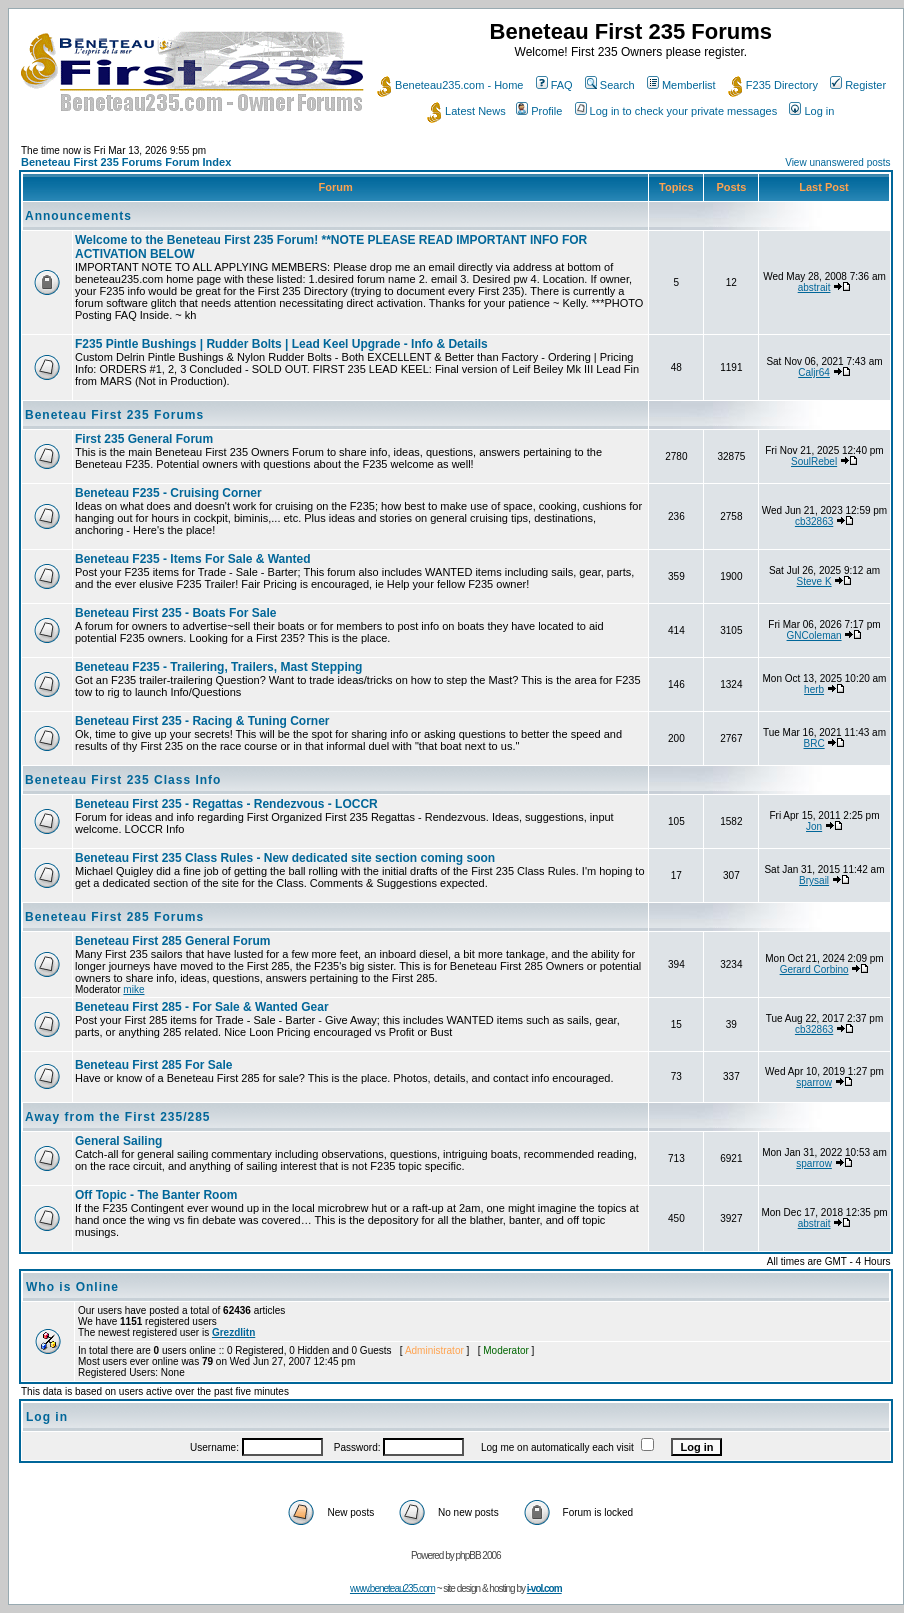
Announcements (78, 216)
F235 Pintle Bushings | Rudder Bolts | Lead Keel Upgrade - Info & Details (281, 344)
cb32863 (814, 521)
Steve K (814, 581)
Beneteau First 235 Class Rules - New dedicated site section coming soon (285, 858)
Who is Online (72, 1287)
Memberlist (681, 85)
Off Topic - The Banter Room (156, 1195)
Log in (811, 111)
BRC (814, 743)
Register (858, 85)
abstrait (814, 287)
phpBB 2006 (478, 1555)
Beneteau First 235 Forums (114, 415)
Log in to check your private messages (676, 111)
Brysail (814, 880)
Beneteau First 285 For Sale (153, 1065)
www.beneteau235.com (392, 1588)
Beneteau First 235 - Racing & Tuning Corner (202, 721)
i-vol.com (544, 1588)
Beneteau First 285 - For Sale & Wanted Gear (202, 1007)
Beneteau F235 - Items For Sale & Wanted (193, 559)
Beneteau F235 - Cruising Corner (168, 493)
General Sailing (118, 1141)
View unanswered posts (837, 162)
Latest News (466, 111)
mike (133, 989)
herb (814, 689)
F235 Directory (773, 85)
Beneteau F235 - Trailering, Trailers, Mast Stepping (218, 667)
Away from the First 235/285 (118, 1117)
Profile (539, 111)
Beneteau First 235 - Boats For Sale (175, 613)
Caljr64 (814, 372)
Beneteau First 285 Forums (114, 917)
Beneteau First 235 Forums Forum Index (126, 162)
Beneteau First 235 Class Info (123, 780)
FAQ (554, 85)
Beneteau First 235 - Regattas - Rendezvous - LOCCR (226, 804)
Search (610, 85)
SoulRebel (814, 461)
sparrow (814, 1082)
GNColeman (814, 635)
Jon (814, 826)
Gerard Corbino (814, 969)
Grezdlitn (233, 1332)
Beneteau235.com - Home (450, 85)
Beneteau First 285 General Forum (172, 941)
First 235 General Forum (144, 439)
